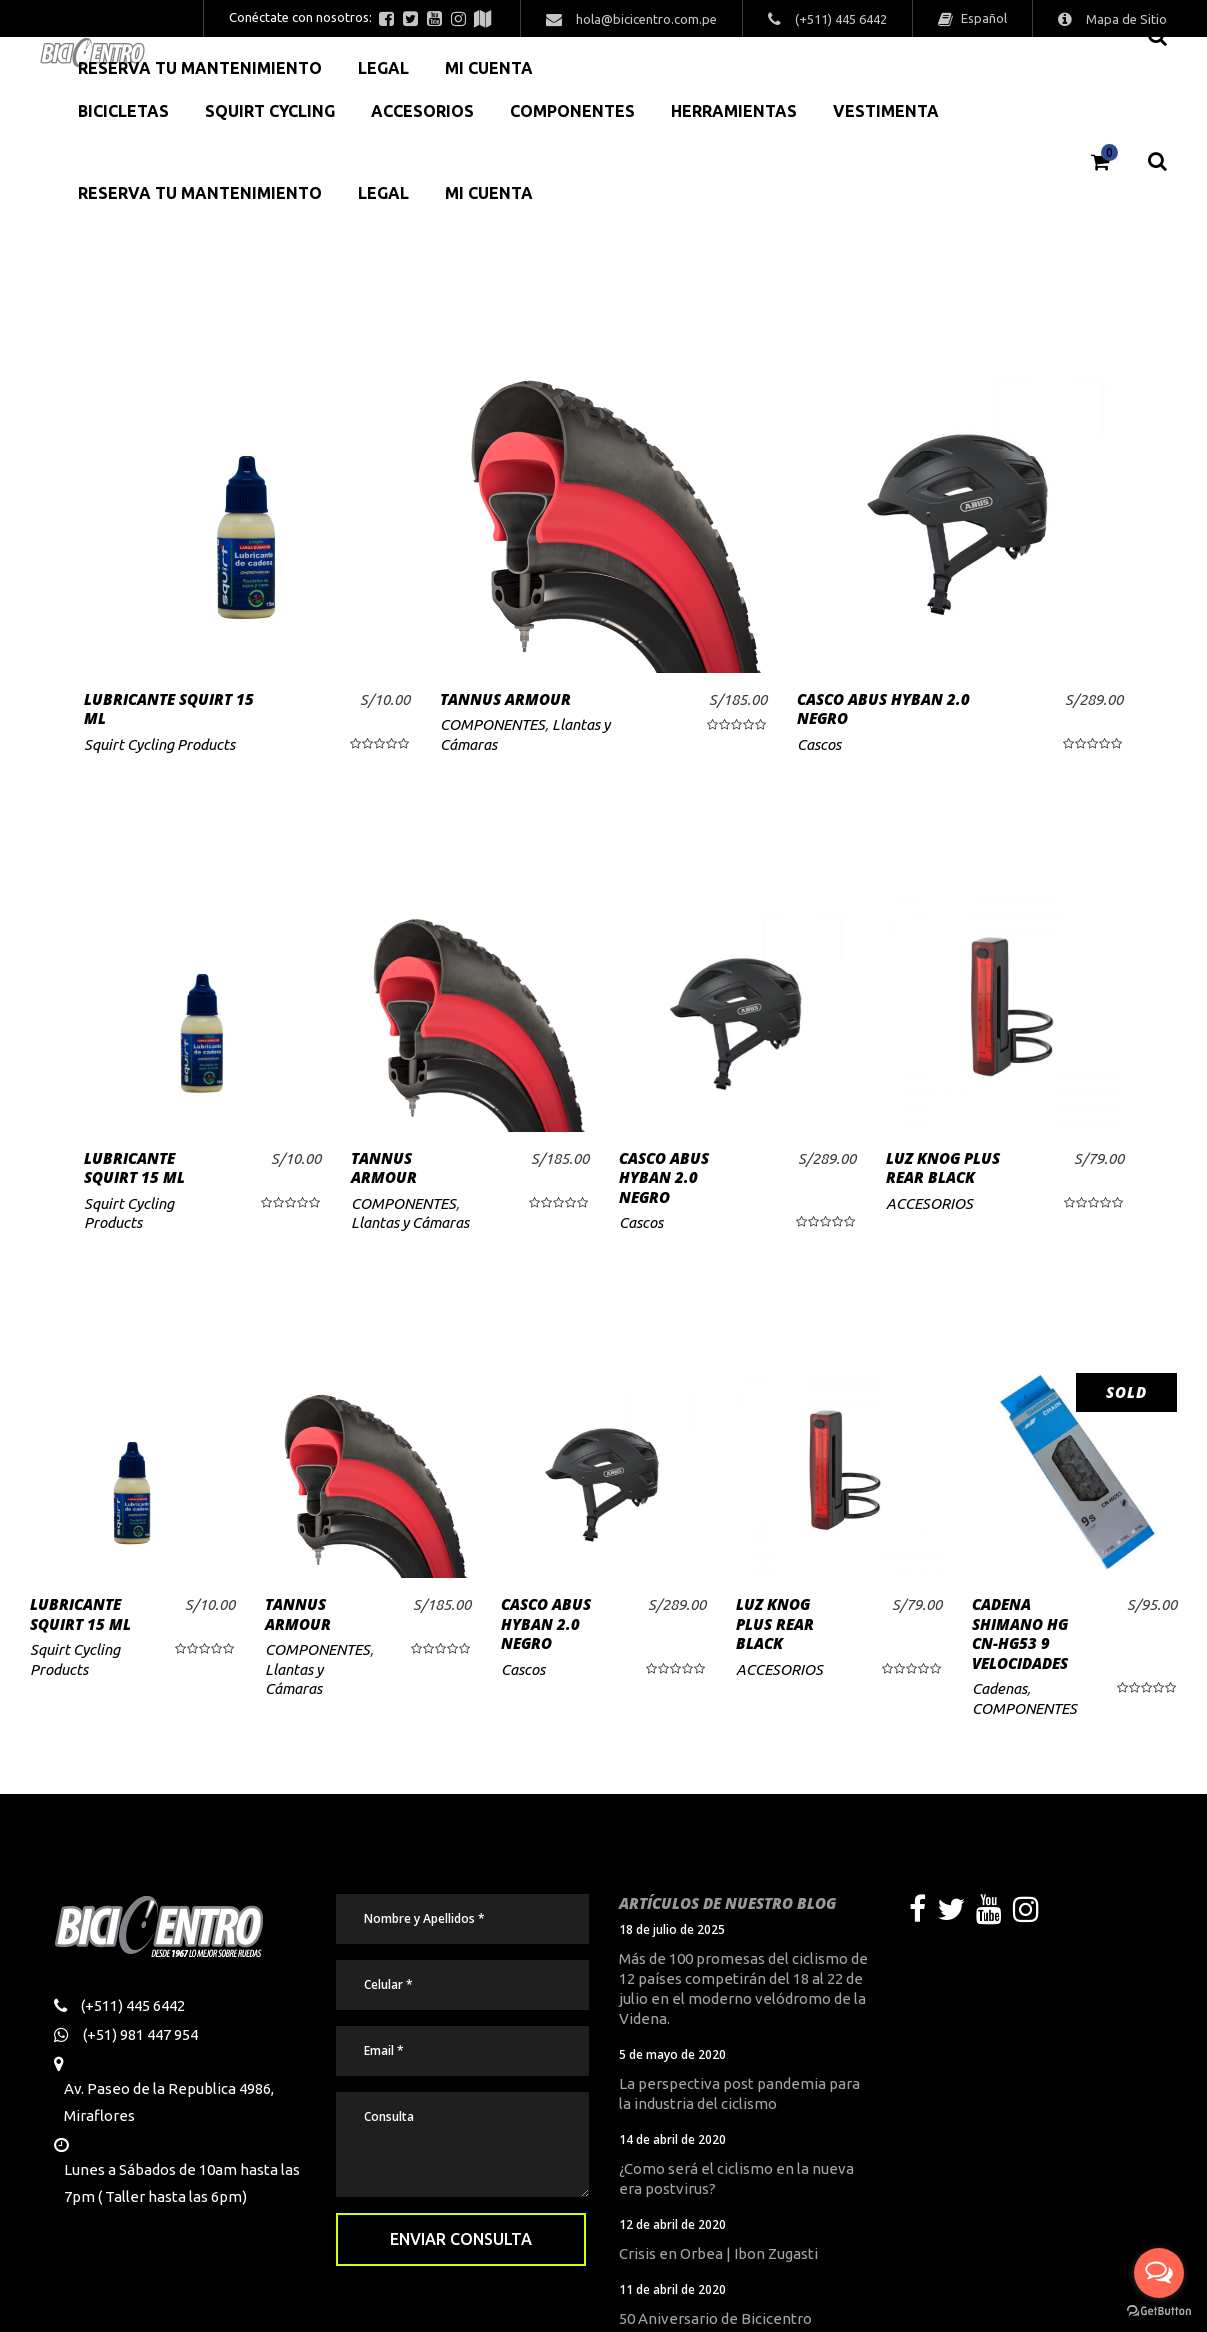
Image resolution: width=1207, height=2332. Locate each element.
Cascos (819, 744)
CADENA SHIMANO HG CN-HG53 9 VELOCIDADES (1020, 1633)
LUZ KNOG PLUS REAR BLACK (943, 1168)
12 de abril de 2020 (672, 2224)
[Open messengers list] (1159, 2273)
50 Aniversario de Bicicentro (715, 2318)
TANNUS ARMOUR (505, 699)
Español (982, 18)
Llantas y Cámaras (410, 1222)
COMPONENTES (492, 724)
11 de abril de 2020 (672, 2289)
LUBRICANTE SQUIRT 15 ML (169, 709)
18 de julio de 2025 (672, 1929)
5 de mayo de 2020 (672, 2054)
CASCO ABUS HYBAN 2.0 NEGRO (883, 709)
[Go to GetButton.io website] (1159, 2311)
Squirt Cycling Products (159, 744)
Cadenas (999, 1688)
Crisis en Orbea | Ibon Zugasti (718, 2253)
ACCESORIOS (929, 1203)
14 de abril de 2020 (672, 2139)
